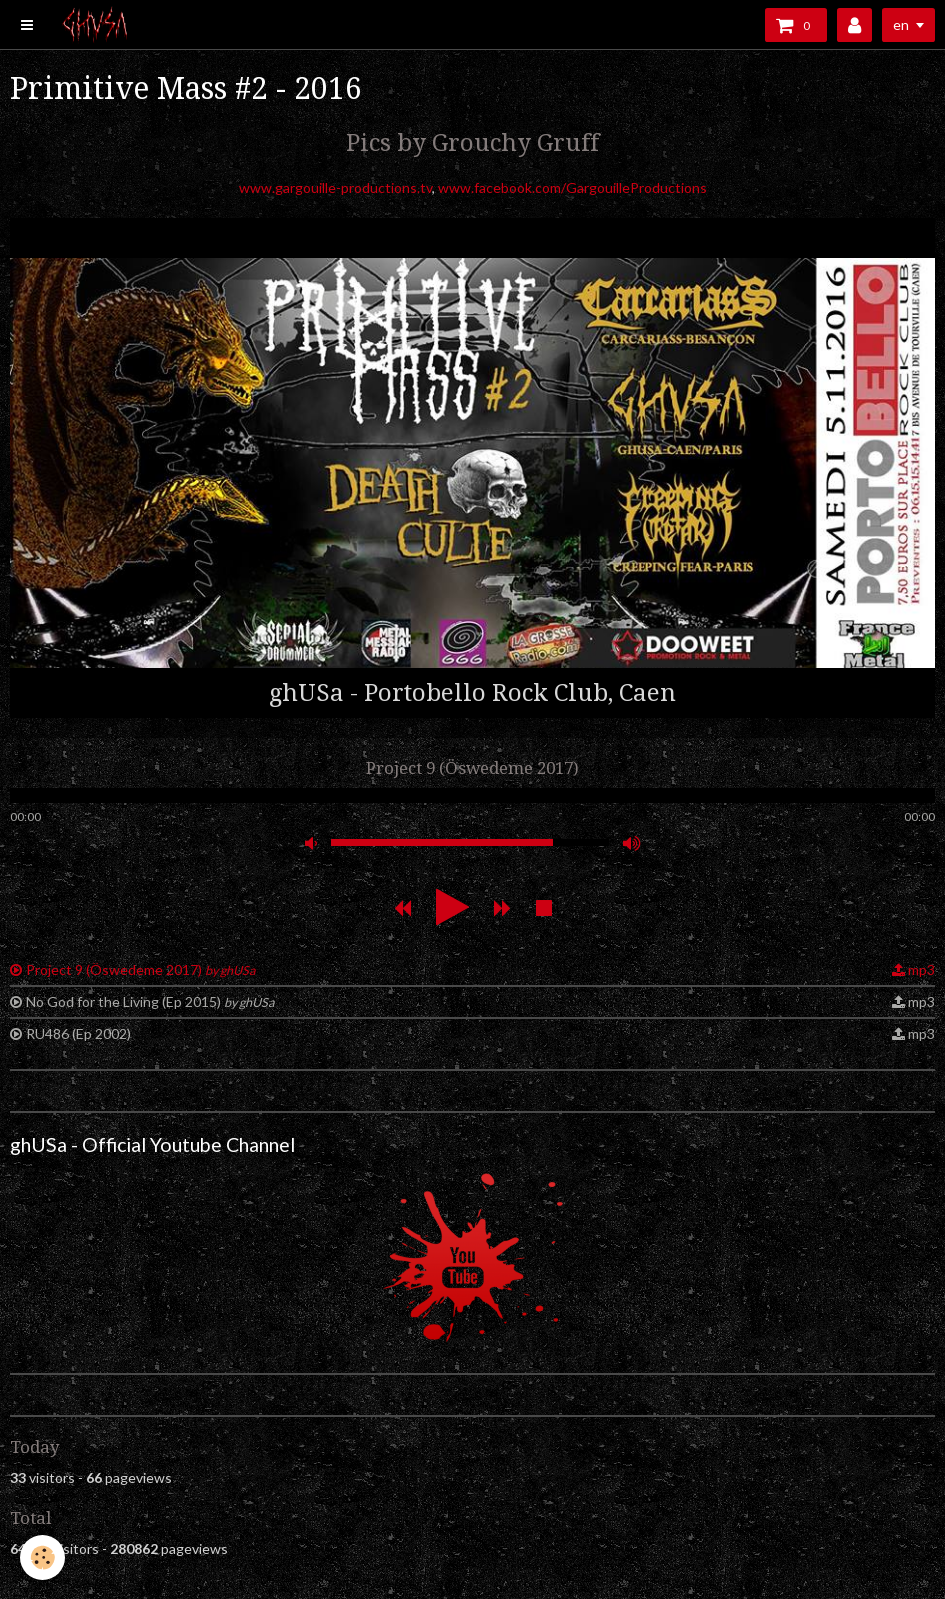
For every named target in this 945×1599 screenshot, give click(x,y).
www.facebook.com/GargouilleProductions (572, 187)
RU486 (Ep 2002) (78, 1033)
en (901, 24)
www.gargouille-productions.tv (335, 187)
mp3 (921, 969)
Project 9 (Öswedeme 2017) (140, 969)
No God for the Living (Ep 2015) (150, 1001)
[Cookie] (42, 1557)
